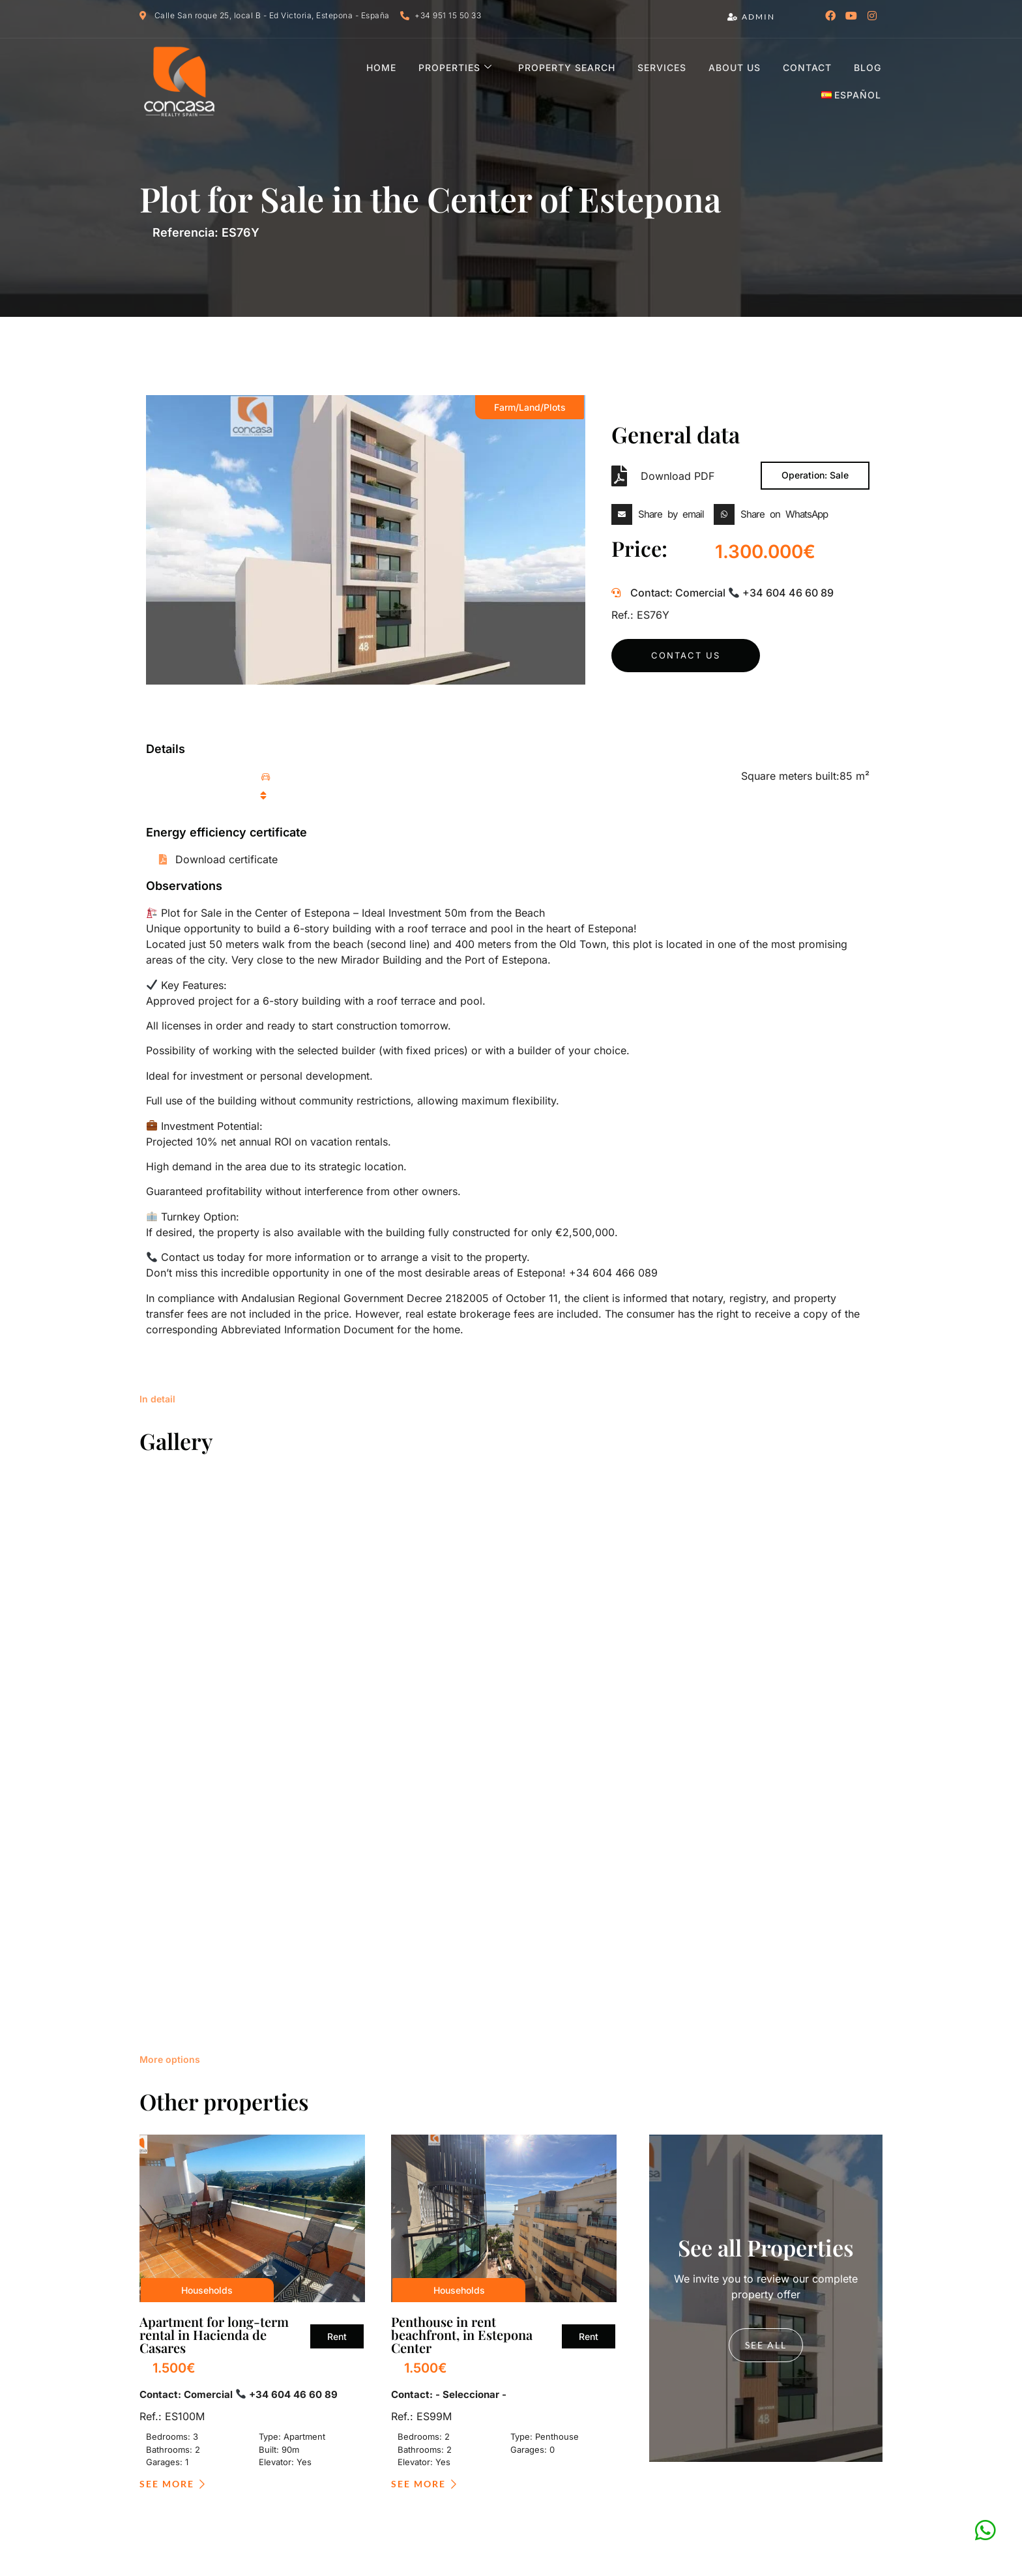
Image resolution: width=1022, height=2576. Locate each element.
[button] (660, 514)
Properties (382, 81)
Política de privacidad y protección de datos (496, 2450)
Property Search (492, 81)
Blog (788, 81)
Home (310, 81)
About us (658, 81)
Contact (729, 81)
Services (586, 81)
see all (766, 1852)
